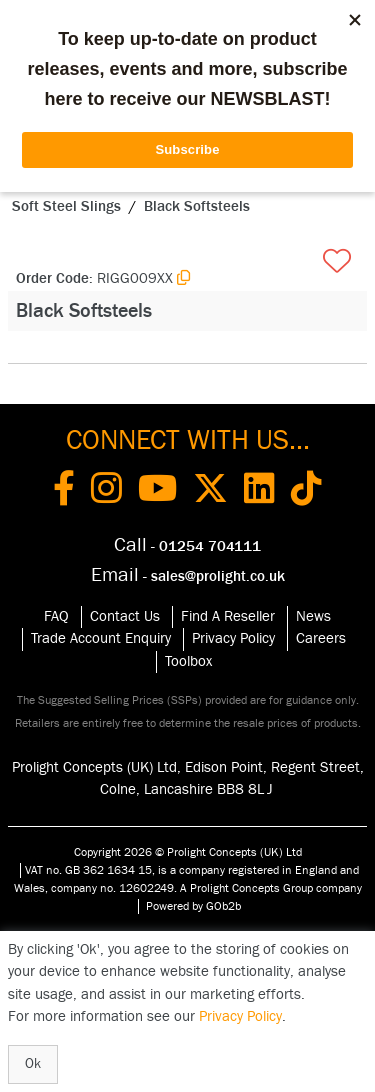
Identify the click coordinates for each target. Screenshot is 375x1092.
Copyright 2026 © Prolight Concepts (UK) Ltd (188, 852)
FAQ (56, 616)
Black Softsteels (197, 206)
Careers (321, 638)
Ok (33, 1064)
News (313, 616)
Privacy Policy (233, 638)
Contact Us (125, 616)
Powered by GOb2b (193, 906)
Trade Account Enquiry (101, 638)
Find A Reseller (228, 616)
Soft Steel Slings (66, 206)
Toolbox (188, 661)
